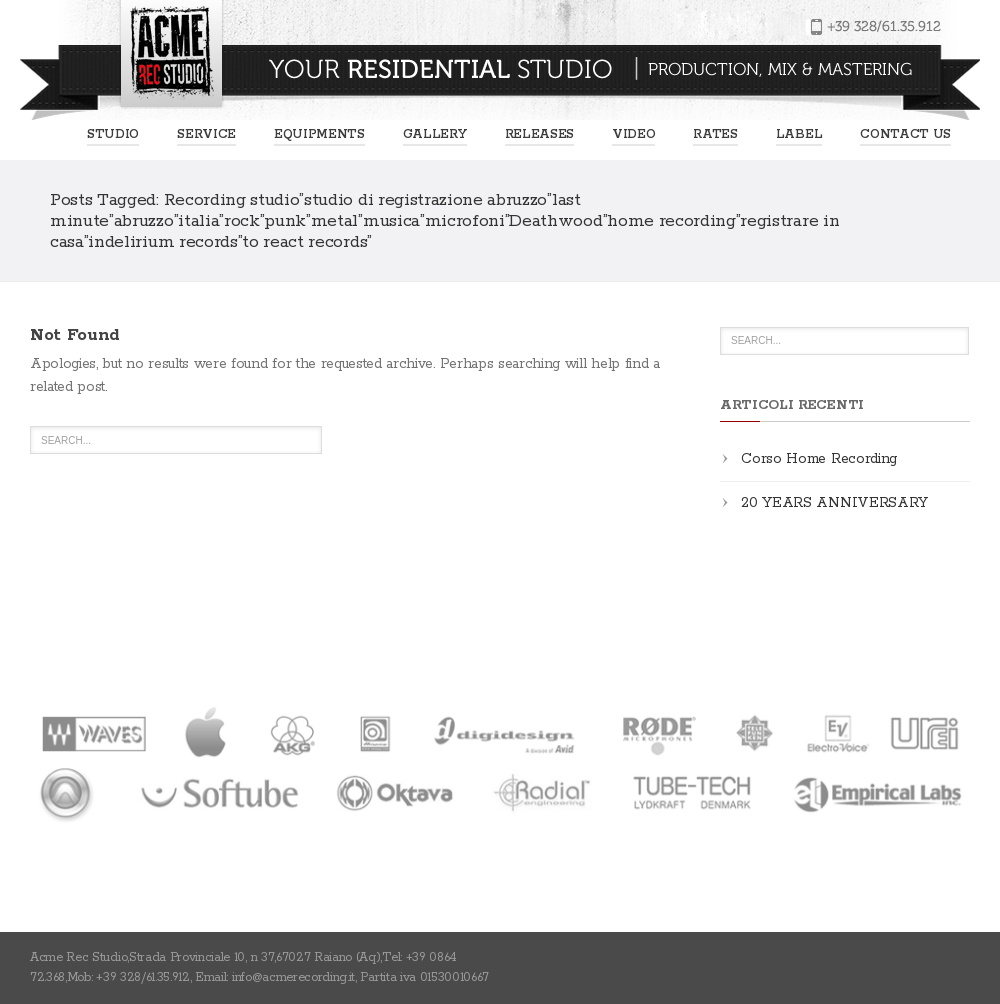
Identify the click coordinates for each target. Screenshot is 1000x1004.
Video (633, 134)
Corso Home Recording (819, 459)
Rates (715, 134)
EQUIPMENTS (319, 134)
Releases (539, 134)
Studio (113, 134)
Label (799, 134)
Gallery (435, 134)
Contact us (905, 134)
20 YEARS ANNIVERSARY (834, 503)
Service (206, 134)
